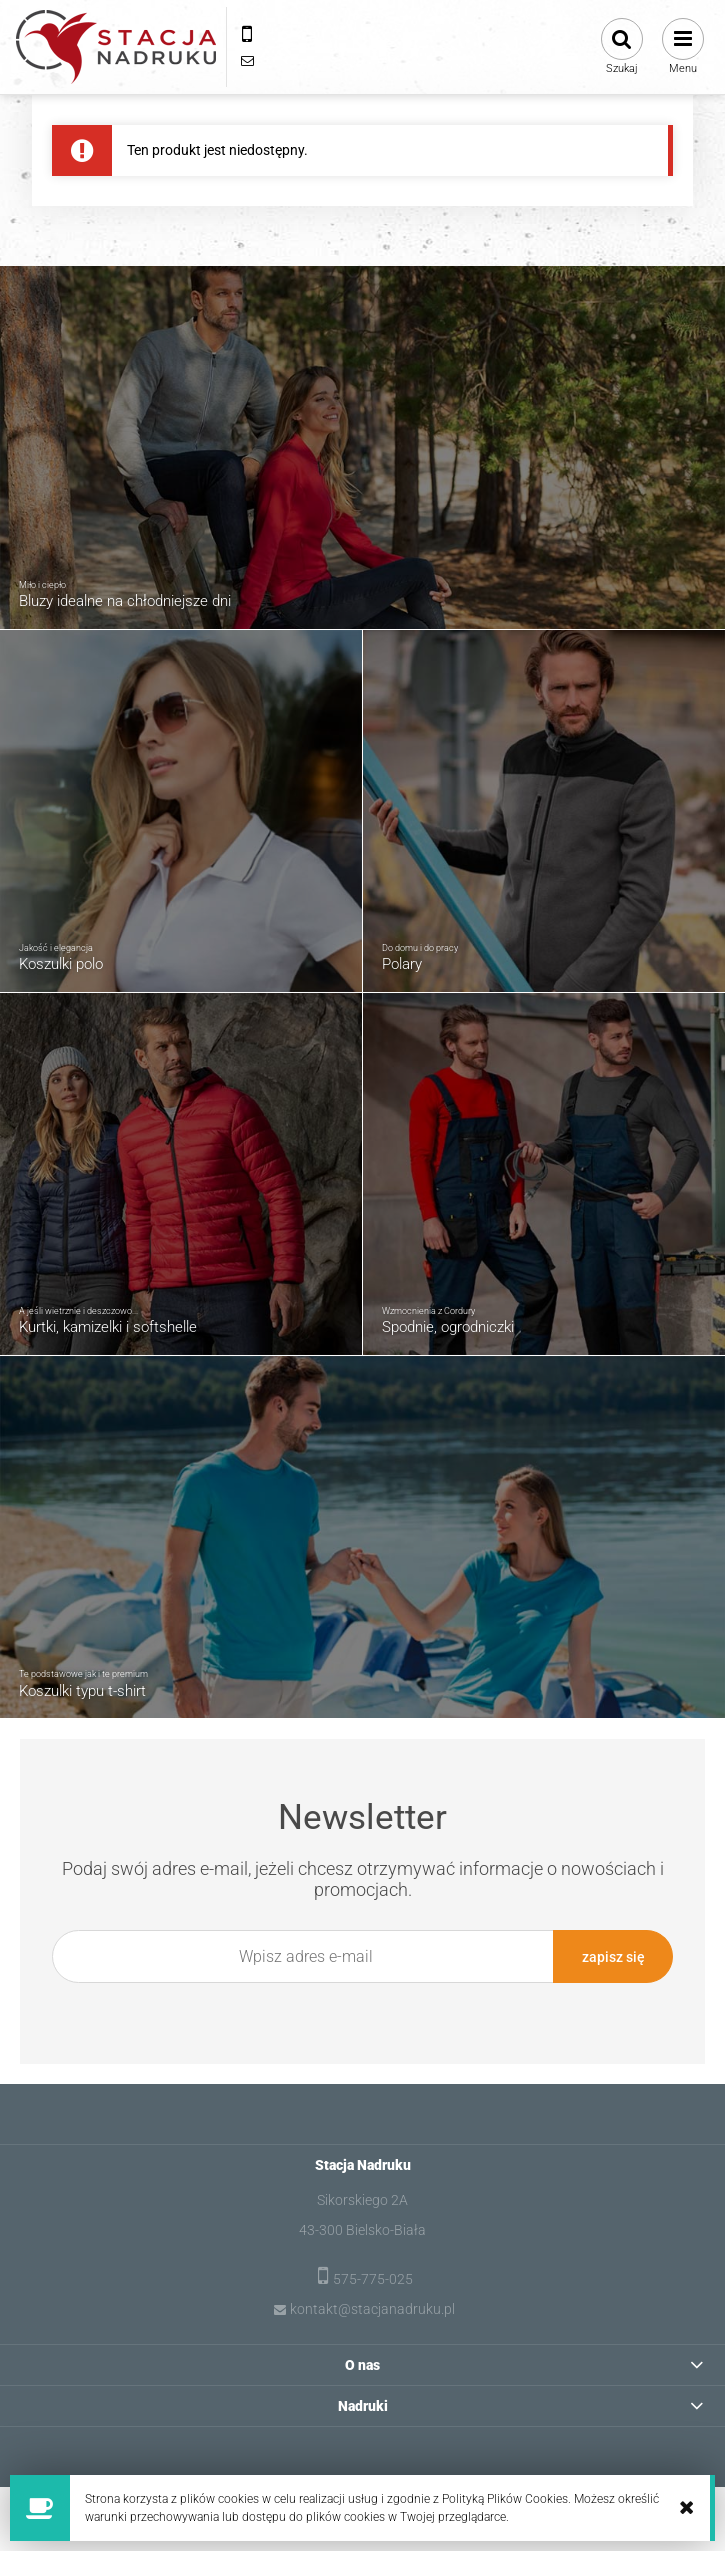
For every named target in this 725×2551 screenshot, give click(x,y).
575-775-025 (373, 2278)
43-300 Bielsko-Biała (362, 2229)
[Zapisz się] (613, 1956)
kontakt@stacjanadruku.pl (372, 2308)
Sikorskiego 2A (362, 2199)
